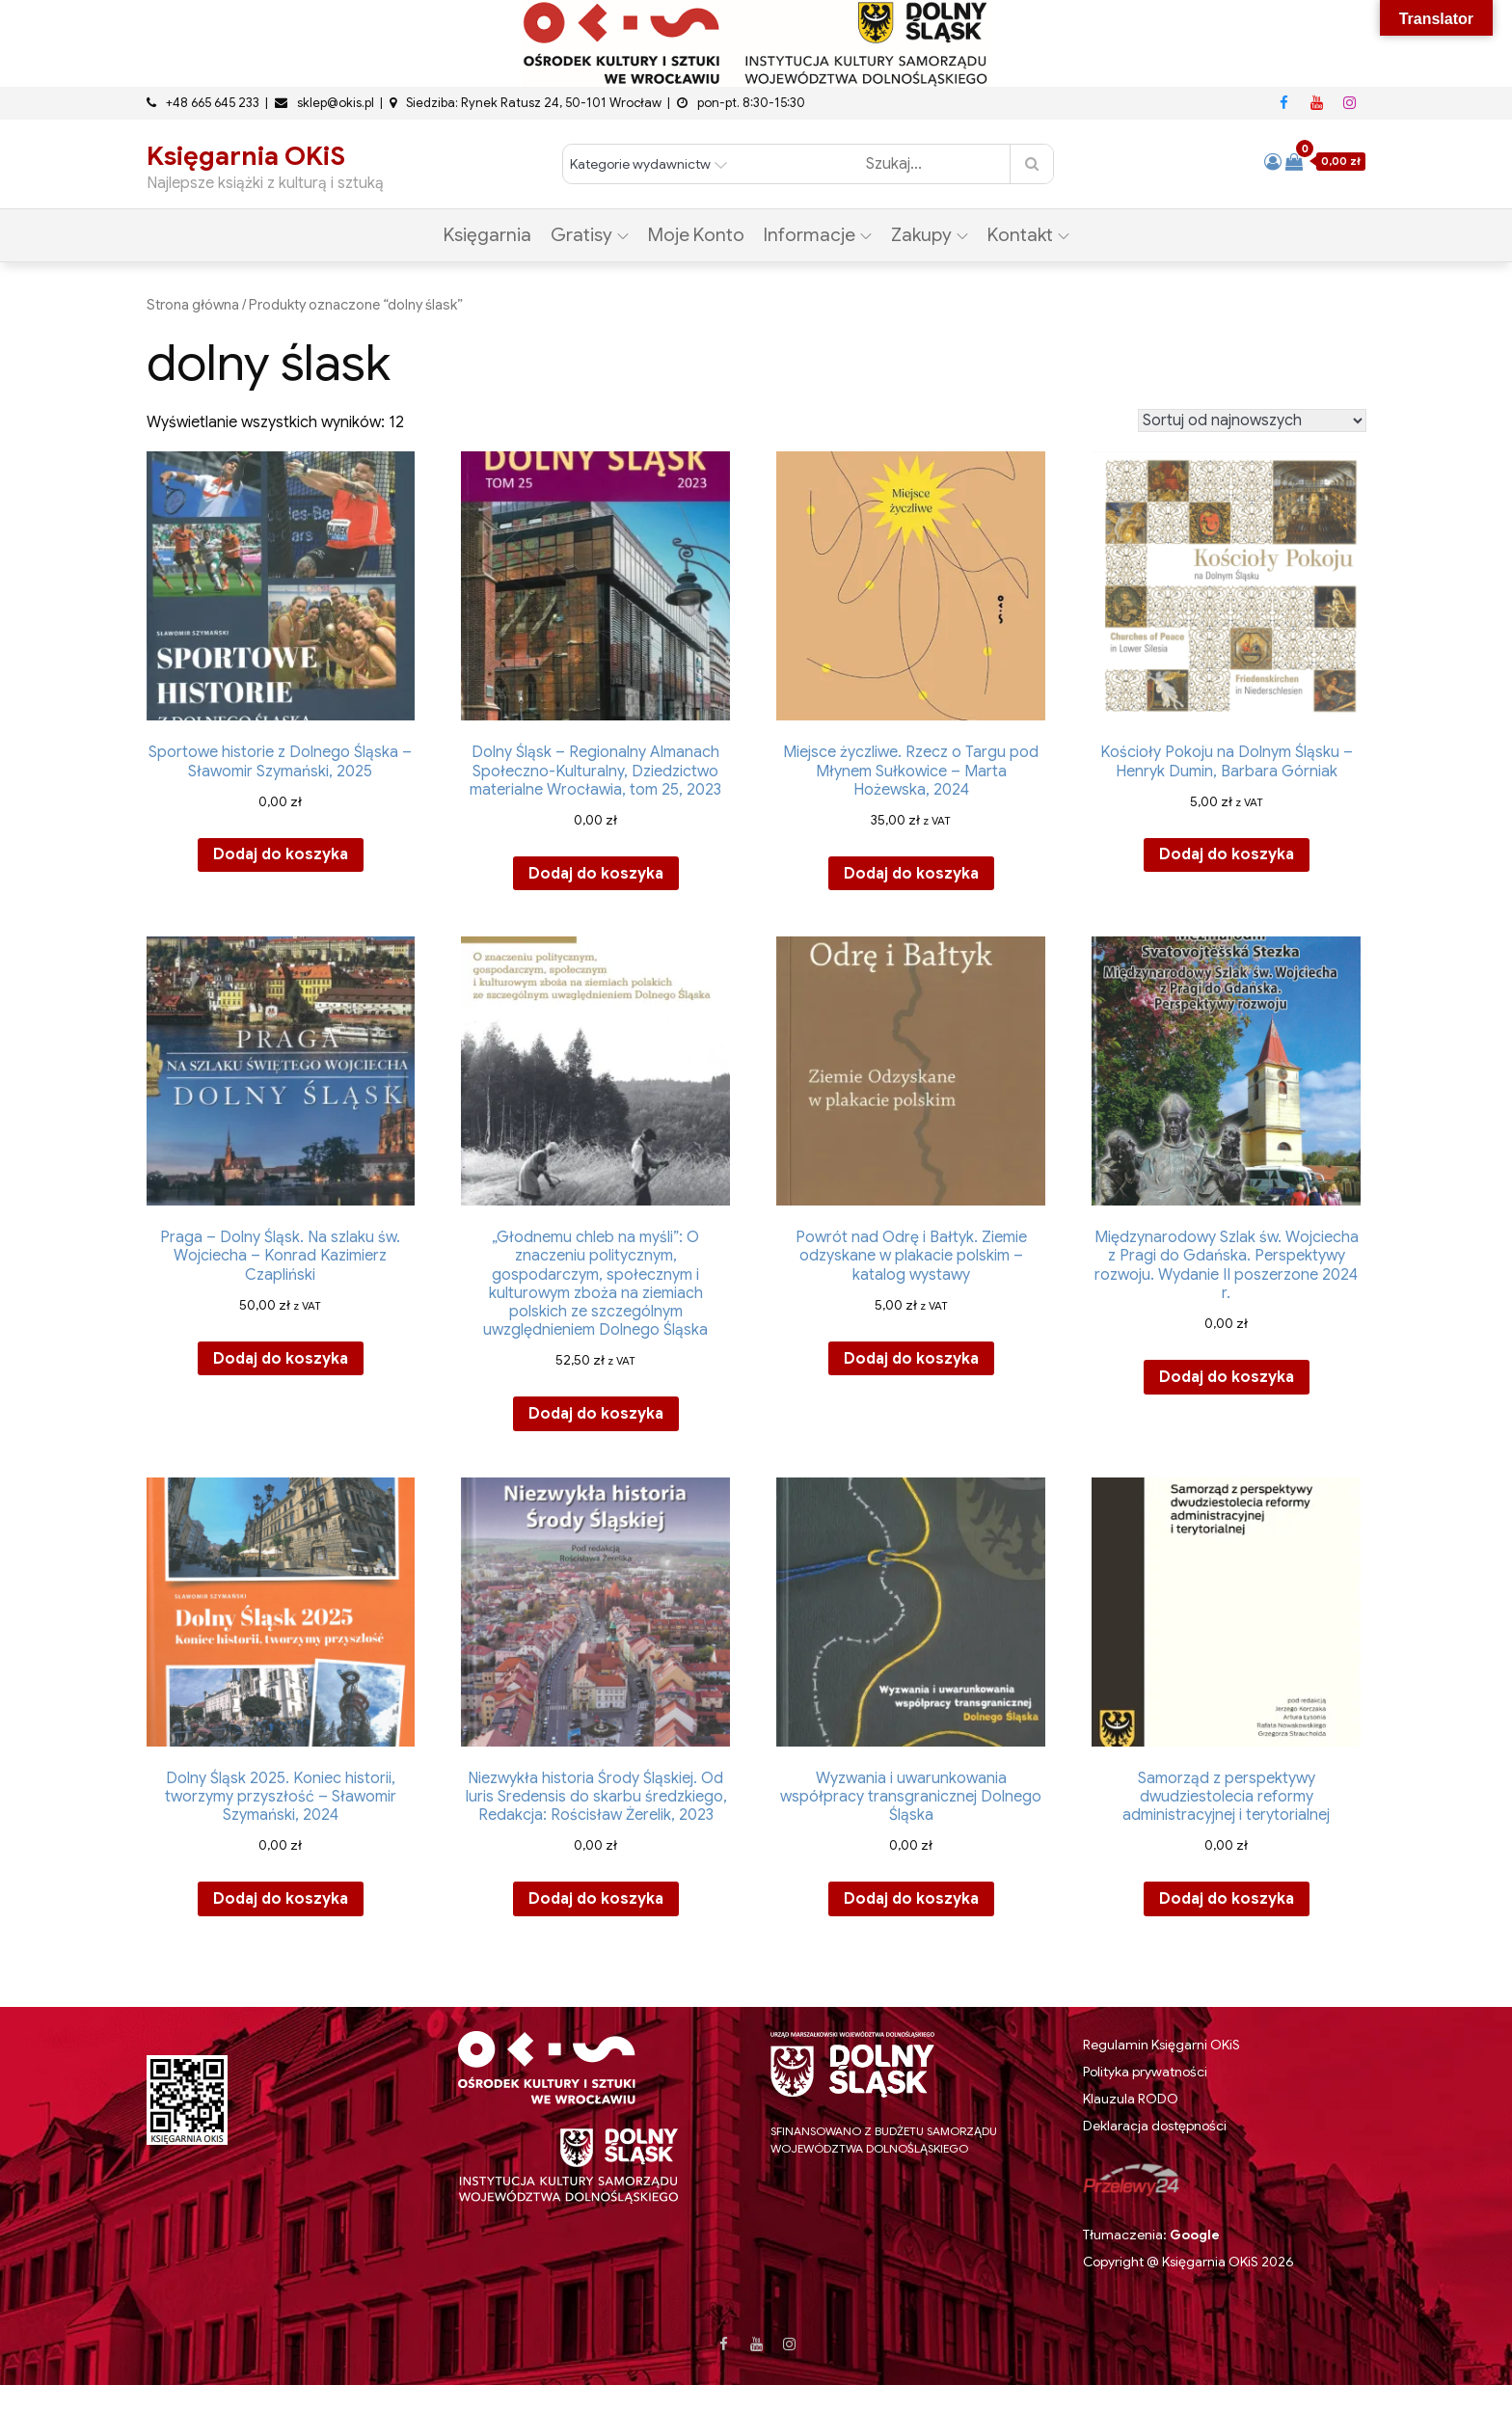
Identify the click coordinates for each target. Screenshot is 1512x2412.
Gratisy (590, 235)
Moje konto (696, 235)
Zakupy (929, 235)
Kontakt (1028, 235)
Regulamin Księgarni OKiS (1161, 2044)
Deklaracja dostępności (1155, 2125)
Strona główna (193, 304)
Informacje (818, 235)
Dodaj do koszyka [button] (280, 854)
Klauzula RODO (1130, 2099)
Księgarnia (487, 235)
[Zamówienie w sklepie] (1252, 420)
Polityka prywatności (1145, 2071)
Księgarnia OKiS (246, 156)
